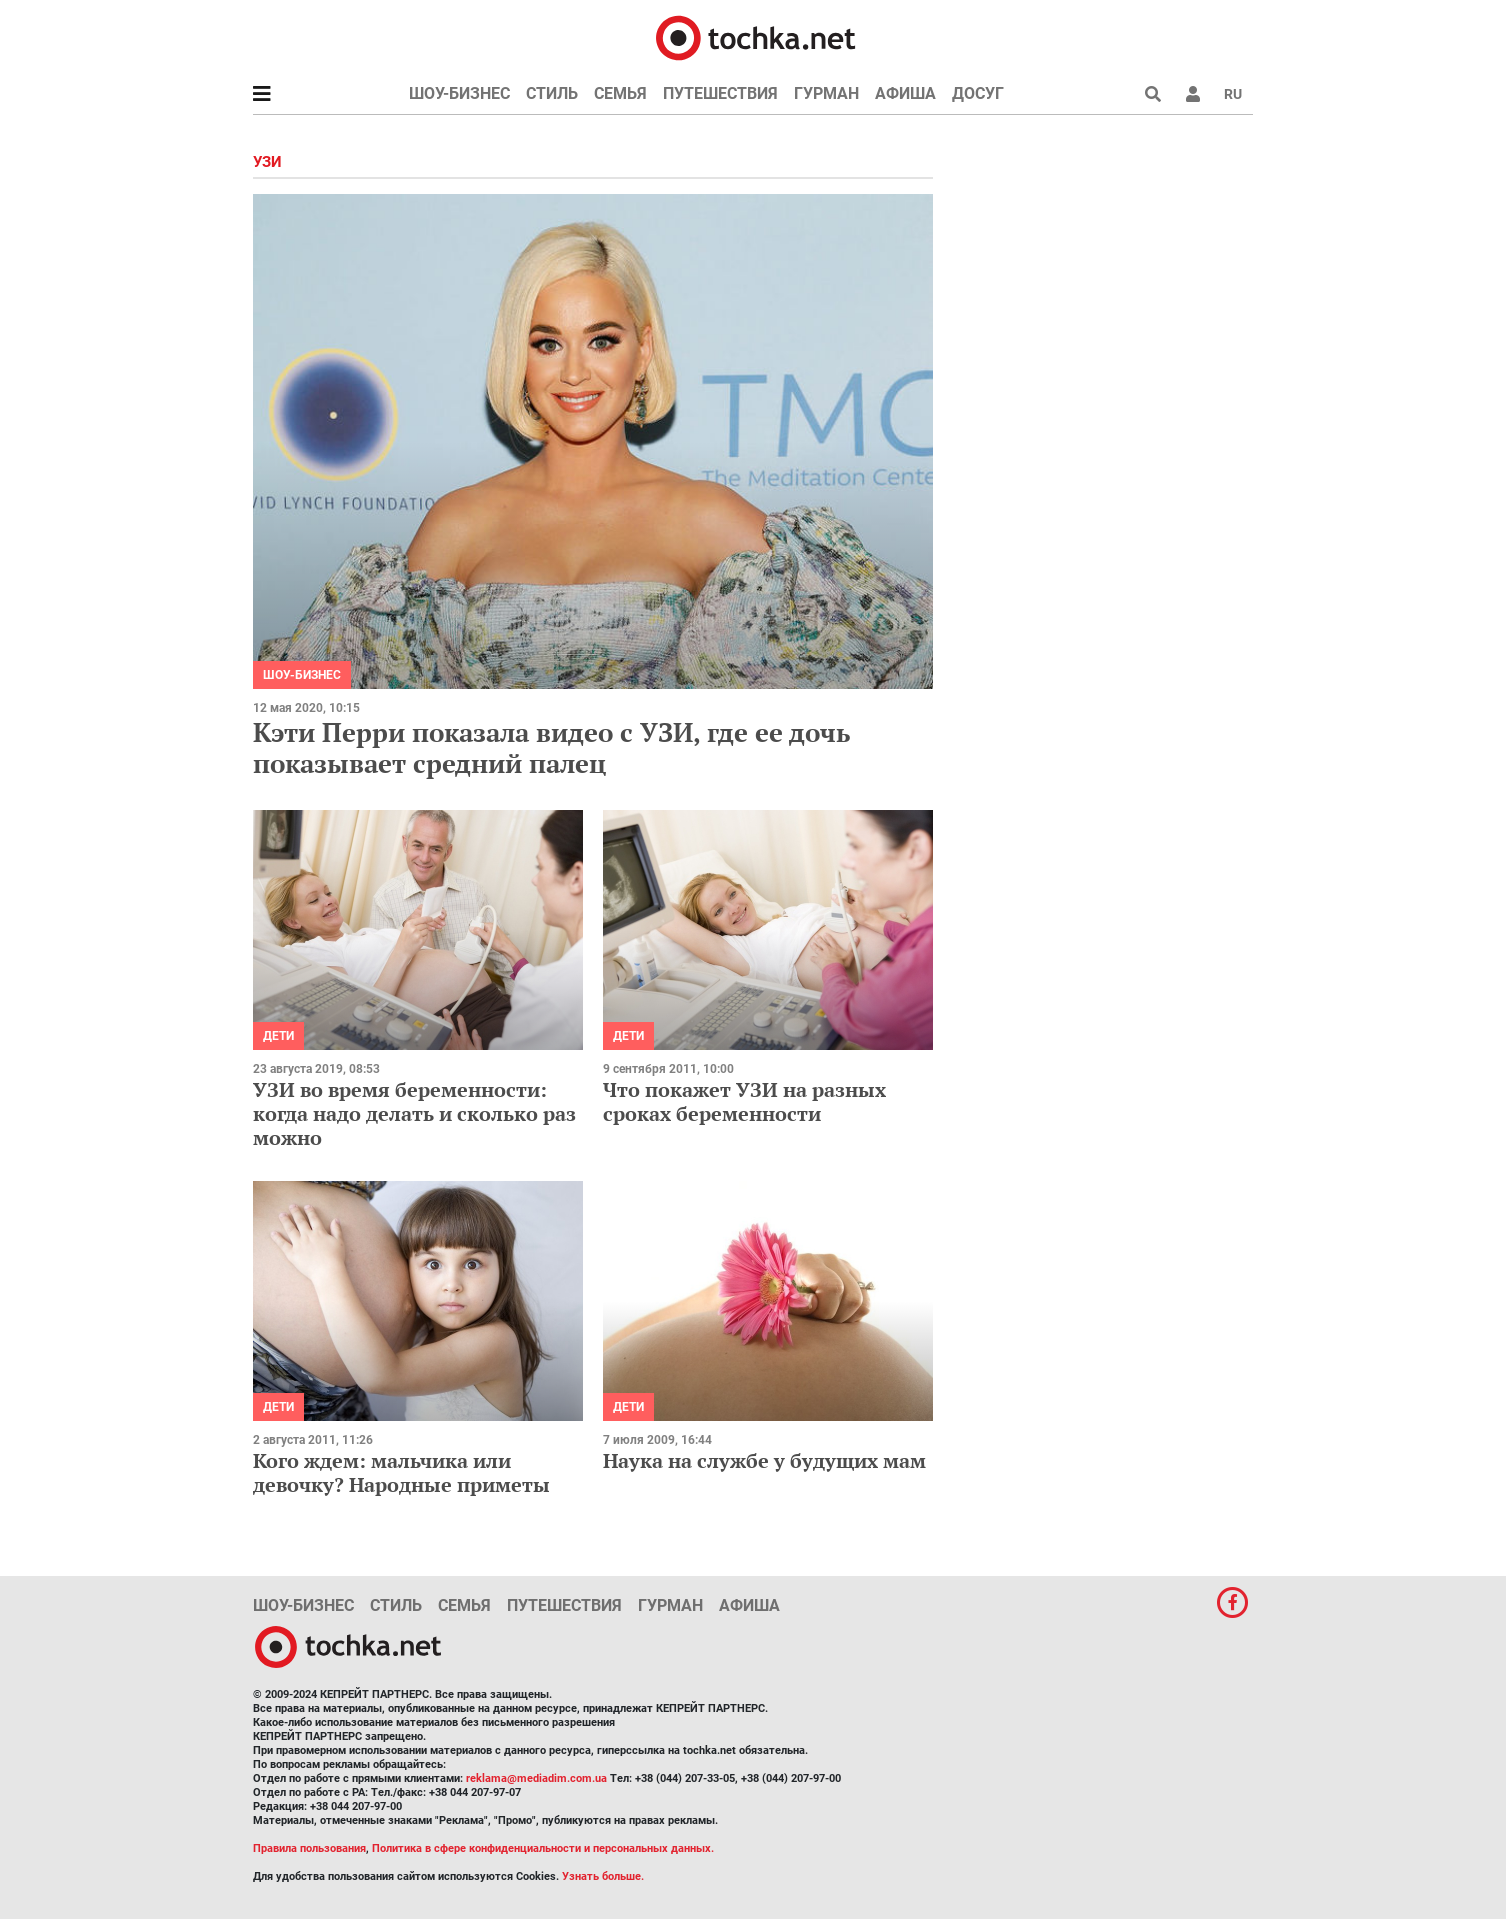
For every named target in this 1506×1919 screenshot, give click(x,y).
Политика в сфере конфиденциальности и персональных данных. (543, 1848)
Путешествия (720, 93)
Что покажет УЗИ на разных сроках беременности (744, 1101)
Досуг (978, 93)
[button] (1193, 94)
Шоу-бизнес (459, 93)
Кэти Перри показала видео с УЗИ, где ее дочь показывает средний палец (551, 747)
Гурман (826, 93)
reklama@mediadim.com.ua (536, 1778)
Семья (620, 93)
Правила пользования (309, 1848)
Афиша (905, 93)
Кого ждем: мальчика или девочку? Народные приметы (401, 1472)
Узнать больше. (603, 1876)
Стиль (552, 93)
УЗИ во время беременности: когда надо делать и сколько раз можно (414, 1113)
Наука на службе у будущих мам (764, 1460)
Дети (278, 1036)
